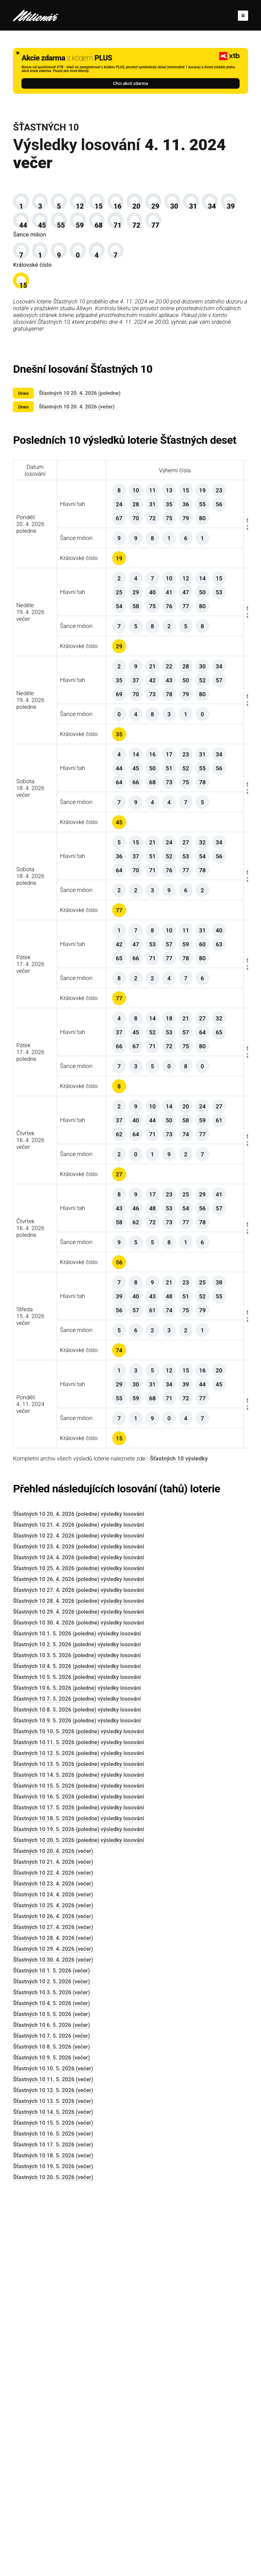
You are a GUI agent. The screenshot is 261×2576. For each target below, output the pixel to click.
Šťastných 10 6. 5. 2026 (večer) (51, 2397)
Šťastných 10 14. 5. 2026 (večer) (53, 2484)
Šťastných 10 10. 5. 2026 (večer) (53, 2440)
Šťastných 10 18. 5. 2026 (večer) (53, 2527)
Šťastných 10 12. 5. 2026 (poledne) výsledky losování (78, 2125)
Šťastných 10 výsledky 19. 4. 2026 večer (215, 719)
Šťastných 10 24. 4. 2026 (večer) (53, 2266)
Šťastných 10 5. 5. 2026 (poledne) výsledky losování (77, 2049)
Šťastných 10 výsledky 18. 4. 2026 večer (215, 951)
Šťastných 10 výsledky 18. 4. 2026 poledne (215, 1067)
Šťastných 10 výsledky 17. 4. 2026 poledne (215, 1299)
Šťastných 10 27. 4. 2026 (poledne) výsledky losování (78, 1962)
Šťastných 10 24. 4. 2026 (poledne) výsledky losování (78, 1929)
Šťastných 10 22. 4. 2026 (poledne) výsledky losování (78, 1908)
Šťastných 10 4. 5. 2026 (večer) (51, 2375)
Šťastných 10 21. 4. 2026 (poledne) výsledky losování (78, 1897)
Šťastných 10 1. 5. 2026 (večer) (51, 2343)
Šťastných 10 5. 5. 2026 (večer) (51, 2386)
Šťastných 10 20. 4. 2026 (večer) (77, 472)
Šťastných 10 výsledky (179, 1830)
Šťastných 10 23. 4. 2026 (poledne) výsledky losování (78, 1918)
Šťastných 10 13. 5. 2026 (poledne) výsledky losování (78, 2136)
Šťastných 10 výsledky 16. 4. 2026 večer (215, 1414)
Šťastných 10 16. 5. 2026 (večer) (53, 2506)
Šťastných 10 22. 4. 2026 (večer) (53, 2245)
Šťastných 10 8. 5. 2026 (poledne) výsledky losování (77, 2082)
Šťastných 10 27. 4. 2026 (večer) (53, 2299)
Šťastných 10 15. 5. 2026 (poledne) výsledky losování (78, 2158)
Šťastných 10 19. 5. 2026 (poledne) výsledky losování (78, 2201)
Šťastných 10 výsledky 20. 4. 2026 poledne (215, 603)
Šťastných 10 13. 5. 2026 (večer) (53, 2473)
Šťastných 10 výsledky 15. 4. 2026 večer (215, 1646)
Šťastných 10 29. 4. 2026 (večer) (53, 2321)
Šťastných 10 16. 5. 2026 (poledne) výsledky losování (78, 2169)
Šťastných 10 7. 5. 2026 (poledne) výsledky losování (77, 2071)
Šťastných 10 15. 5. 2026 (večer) (53, 2495)
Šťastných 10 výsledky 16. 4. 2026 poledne (215, 1530)
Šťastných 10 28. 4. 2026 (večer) (53, 2310)
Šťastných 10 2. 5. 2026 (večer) (51, 2353)
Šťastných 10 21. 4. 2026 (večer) (53, 2234)
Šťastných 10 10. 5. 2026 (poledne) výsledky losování (78, 2103)
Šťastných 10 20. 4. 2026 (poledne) (79, 459)
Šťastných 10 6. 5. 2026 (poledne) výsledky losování (77, 2060)
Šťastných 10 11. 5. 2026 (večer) (53, 2451)
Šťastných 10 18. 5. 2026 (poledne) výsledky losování (78, 2190)
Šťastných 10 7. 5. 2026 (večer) (51, 2408)
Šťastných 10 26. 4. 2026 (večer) (53, 2288)
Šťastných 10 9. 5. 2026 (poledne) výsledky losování (77, 2092)
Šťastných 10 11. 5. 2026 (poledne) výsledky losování (78, 2114)
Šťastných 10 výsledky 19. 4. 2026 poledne (215, 835)
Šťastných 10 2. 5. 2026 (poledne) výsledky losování (77, 2016)
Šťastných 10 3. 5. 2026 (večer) (51, 2364)
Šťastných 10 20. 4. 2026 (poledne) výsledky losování (78, 1886)
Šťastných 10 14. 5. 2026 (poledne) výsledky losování (78, 2147)
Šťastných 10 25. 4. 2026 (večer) (53, 2277)
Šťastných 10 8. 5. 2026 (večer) (51, 2419)
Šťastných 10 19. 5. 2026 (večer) (53, 2538)
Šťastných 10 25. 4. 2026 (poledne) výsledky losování (78, 1940)
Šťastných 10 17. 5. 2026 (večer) (53, 2516)
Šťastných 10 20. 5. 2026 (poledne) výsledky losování (78, 2212)
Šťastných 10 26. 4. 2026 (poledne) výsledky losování (78, 1951)
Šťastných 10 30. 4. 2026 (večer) (53, 2332)
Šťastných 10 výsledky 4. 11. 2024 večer (215, 1762)
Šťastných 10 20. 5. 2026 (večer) (53, 2549)
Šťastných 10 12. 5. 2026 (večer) (53, 2462)
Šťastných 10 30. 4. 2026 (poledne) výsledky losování (78, 1995)
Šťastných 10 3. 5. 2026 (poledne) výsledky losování (77, 2027)
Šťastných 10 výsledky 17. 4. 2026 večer (215, 1183)
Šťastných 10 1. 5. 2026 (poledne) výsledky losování (77, 2005)
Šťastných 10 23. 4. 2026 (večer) (53, 2256)
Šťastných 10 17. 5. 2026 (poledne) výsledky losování (78, 2179)
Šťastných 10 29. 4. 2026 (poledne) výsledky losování (78, 1984)
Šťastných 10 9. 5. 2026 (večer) (51, 2429)
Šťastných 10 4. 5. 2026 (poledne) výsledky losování (77, 2038)
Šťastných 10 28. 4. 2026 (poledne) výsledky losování (78, 1973)
